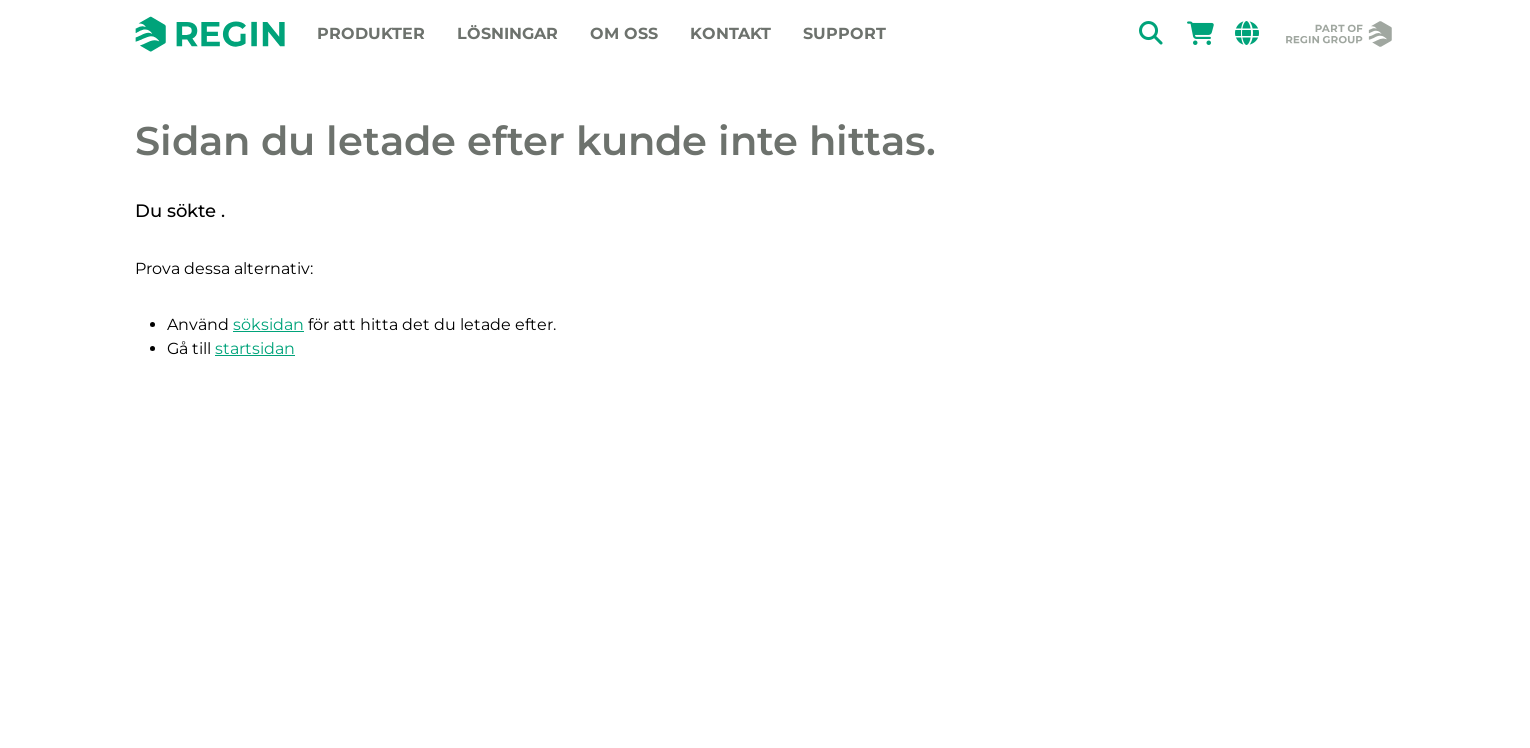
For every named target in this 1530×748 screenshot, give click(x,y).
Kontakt (730, 33)
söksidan (268, 324)
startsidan (255, 348)
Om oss (624, 33)
